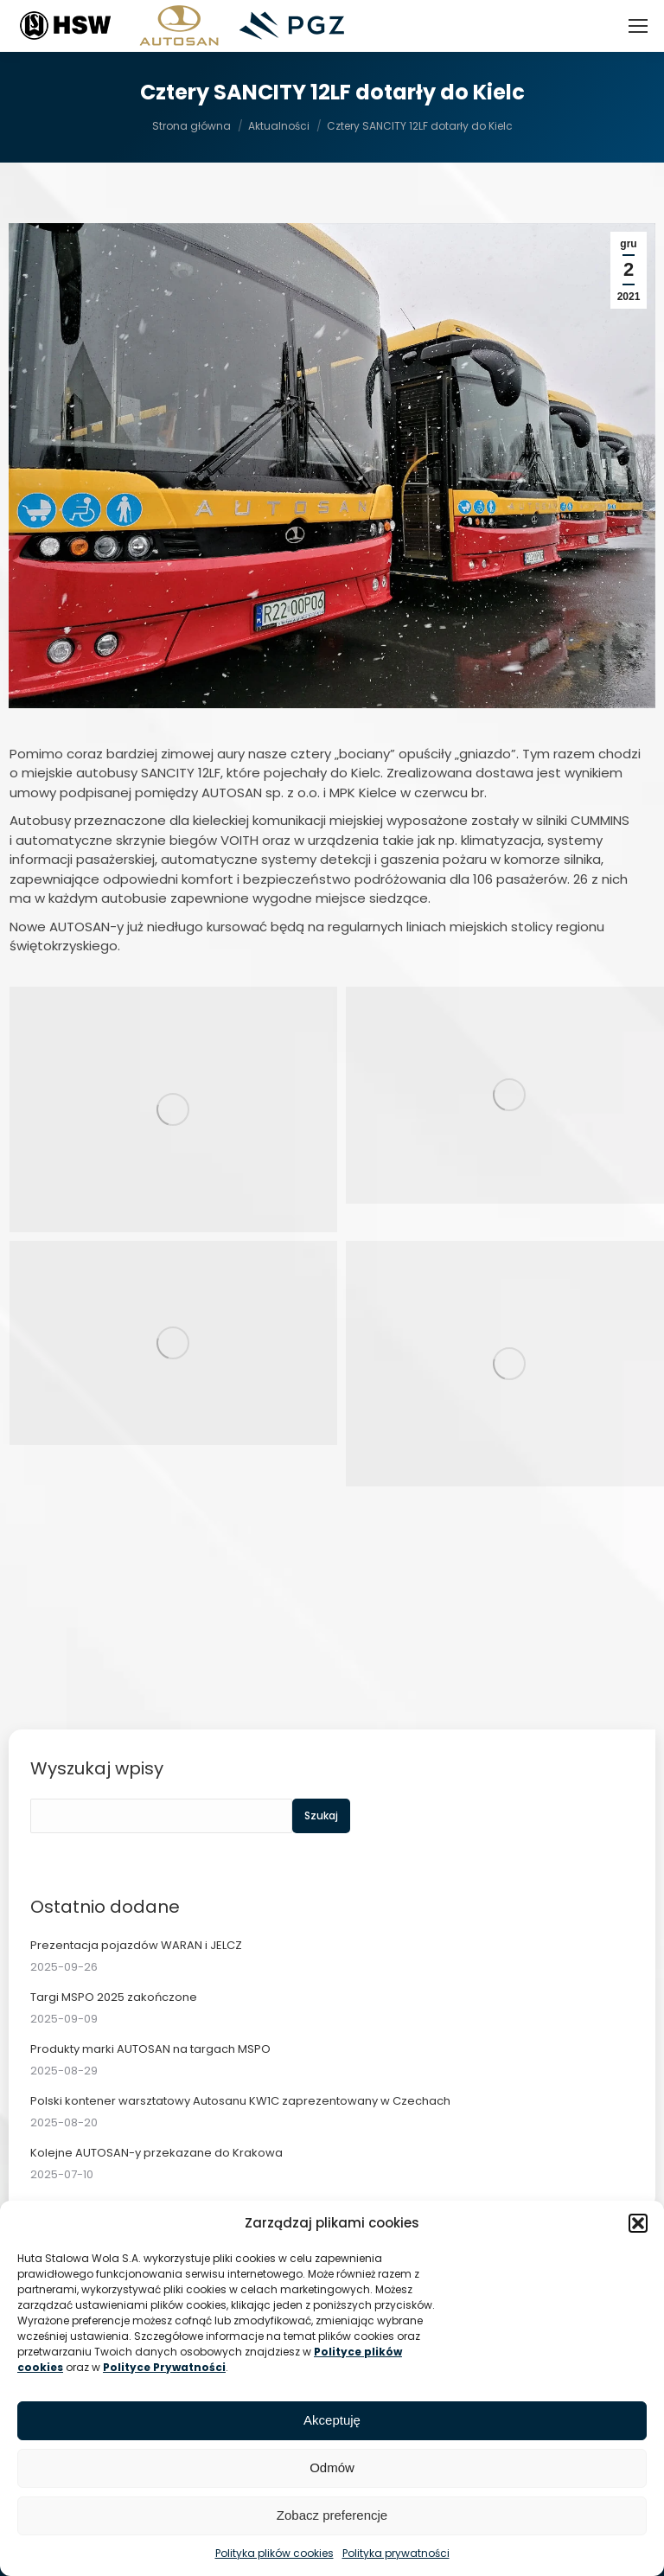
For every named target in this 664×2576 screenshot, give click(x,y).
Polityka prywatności (396, 2553)
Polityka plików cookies (274, 2553)
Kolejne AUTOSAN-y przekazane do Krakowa (156, 2153)
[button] (638, 2223)
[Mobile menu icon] (638, 26)
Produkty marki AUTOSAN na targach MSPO (150, 2049)
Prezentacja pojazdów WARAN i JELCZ (136, 1945)
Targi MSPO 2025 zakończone (113, 1997)
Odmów (332, 2467)
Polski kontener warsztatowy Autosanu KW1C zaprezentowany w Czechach (240, 2101)
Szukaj (321, 1815)
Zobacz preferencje (332, 2515)
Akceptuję (332, 2420)
